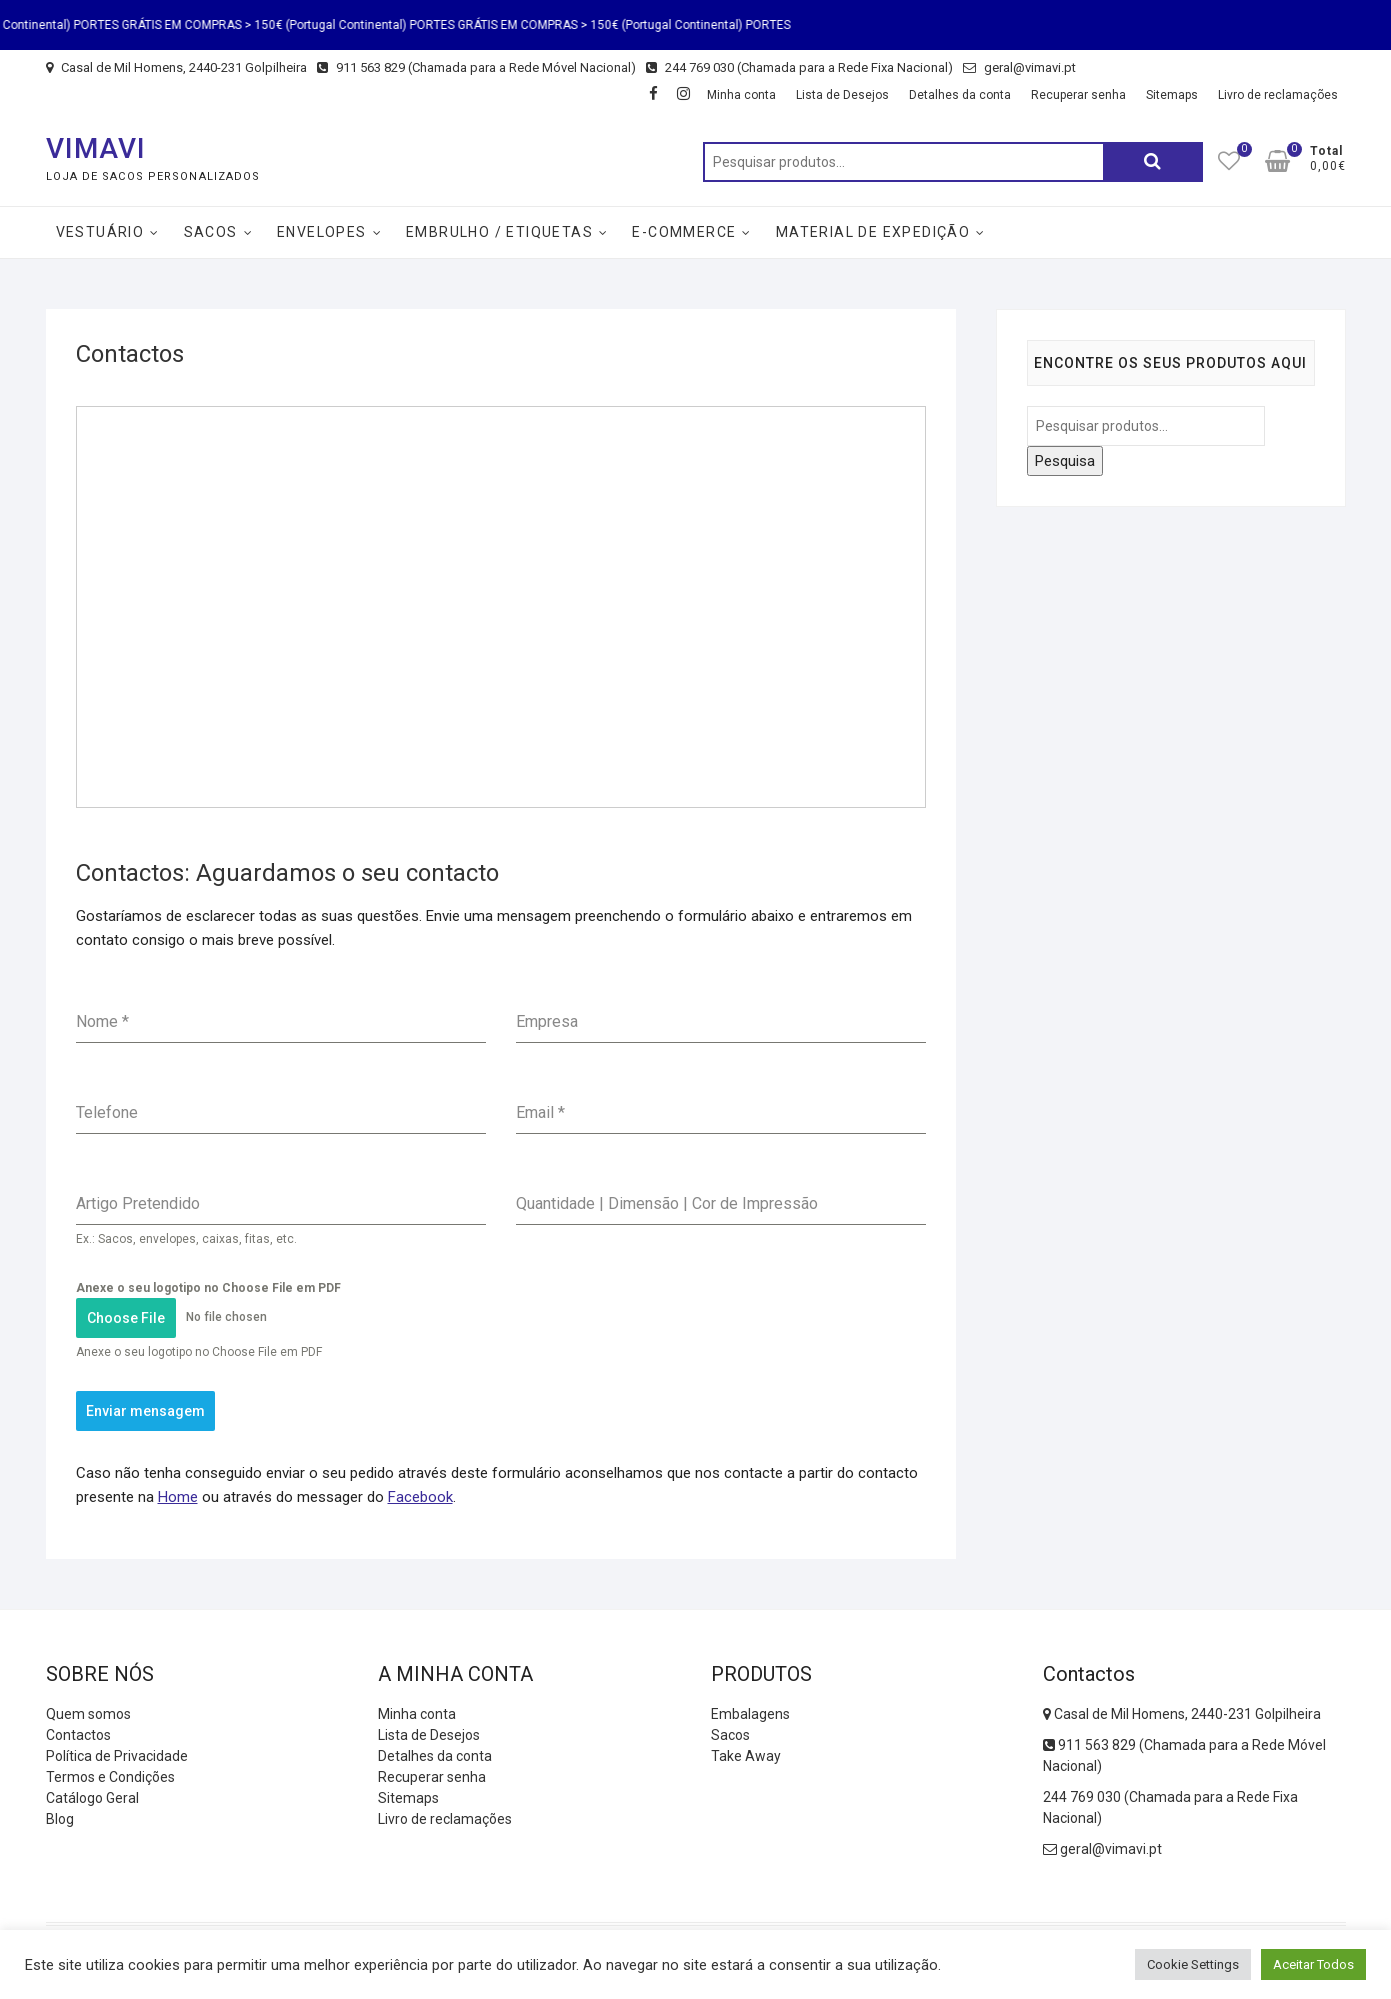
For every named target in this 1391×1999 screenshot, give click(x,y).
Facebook (420, 1497)
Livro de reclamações (1278, 95)
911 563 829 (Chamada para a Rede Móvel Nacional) (476, 67)
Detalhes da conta (960, 95)
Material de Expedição (873, 232)
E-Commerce (684, 232)
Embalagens (750, 1714)
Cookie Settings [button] (1193, 1964)
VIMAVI (96, 148)
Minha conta (741, 95)
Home (178, 1497)
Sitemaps (1172, 95)
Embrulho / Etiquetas (499, 232)
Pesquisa (1153, 162)
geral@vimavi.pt (1019, 67)
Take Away (746, 1756)
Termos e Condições (110, 1777)
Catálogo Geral (92, 1798)
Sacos (211, 232)
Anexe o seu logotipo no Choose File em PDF (208, 1288)
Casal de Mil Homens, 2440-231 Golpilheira (176, 67)
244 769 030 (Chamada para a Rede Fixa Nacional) (799, 67)
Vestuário (100, 232)
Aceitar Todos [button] (1313, 1964)
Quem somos (88, 1714)
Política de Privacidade (117, 1756)
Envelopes (322, 232)
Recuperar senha (1078, 95)
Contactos (78, 1735)
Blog (60, 1819)
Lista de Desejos (842, 95)
